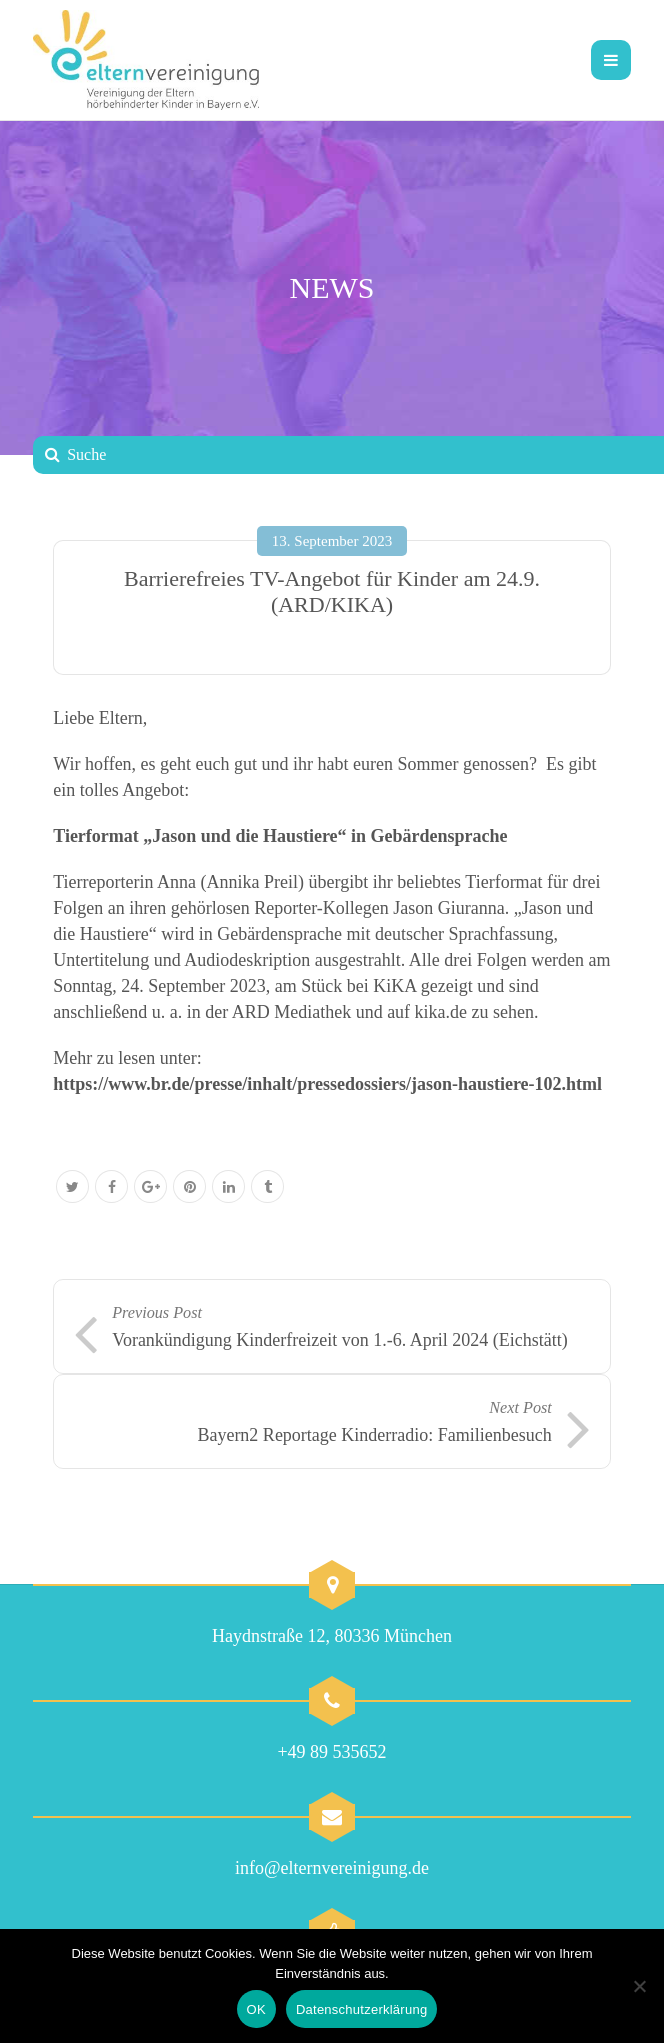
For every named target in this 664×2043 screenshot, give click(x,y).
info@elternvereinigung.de (332, 1868)
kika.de (441, 1012)
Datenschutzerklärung (361, 2009)
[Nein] (639, 1986)
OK (256, 2009)
